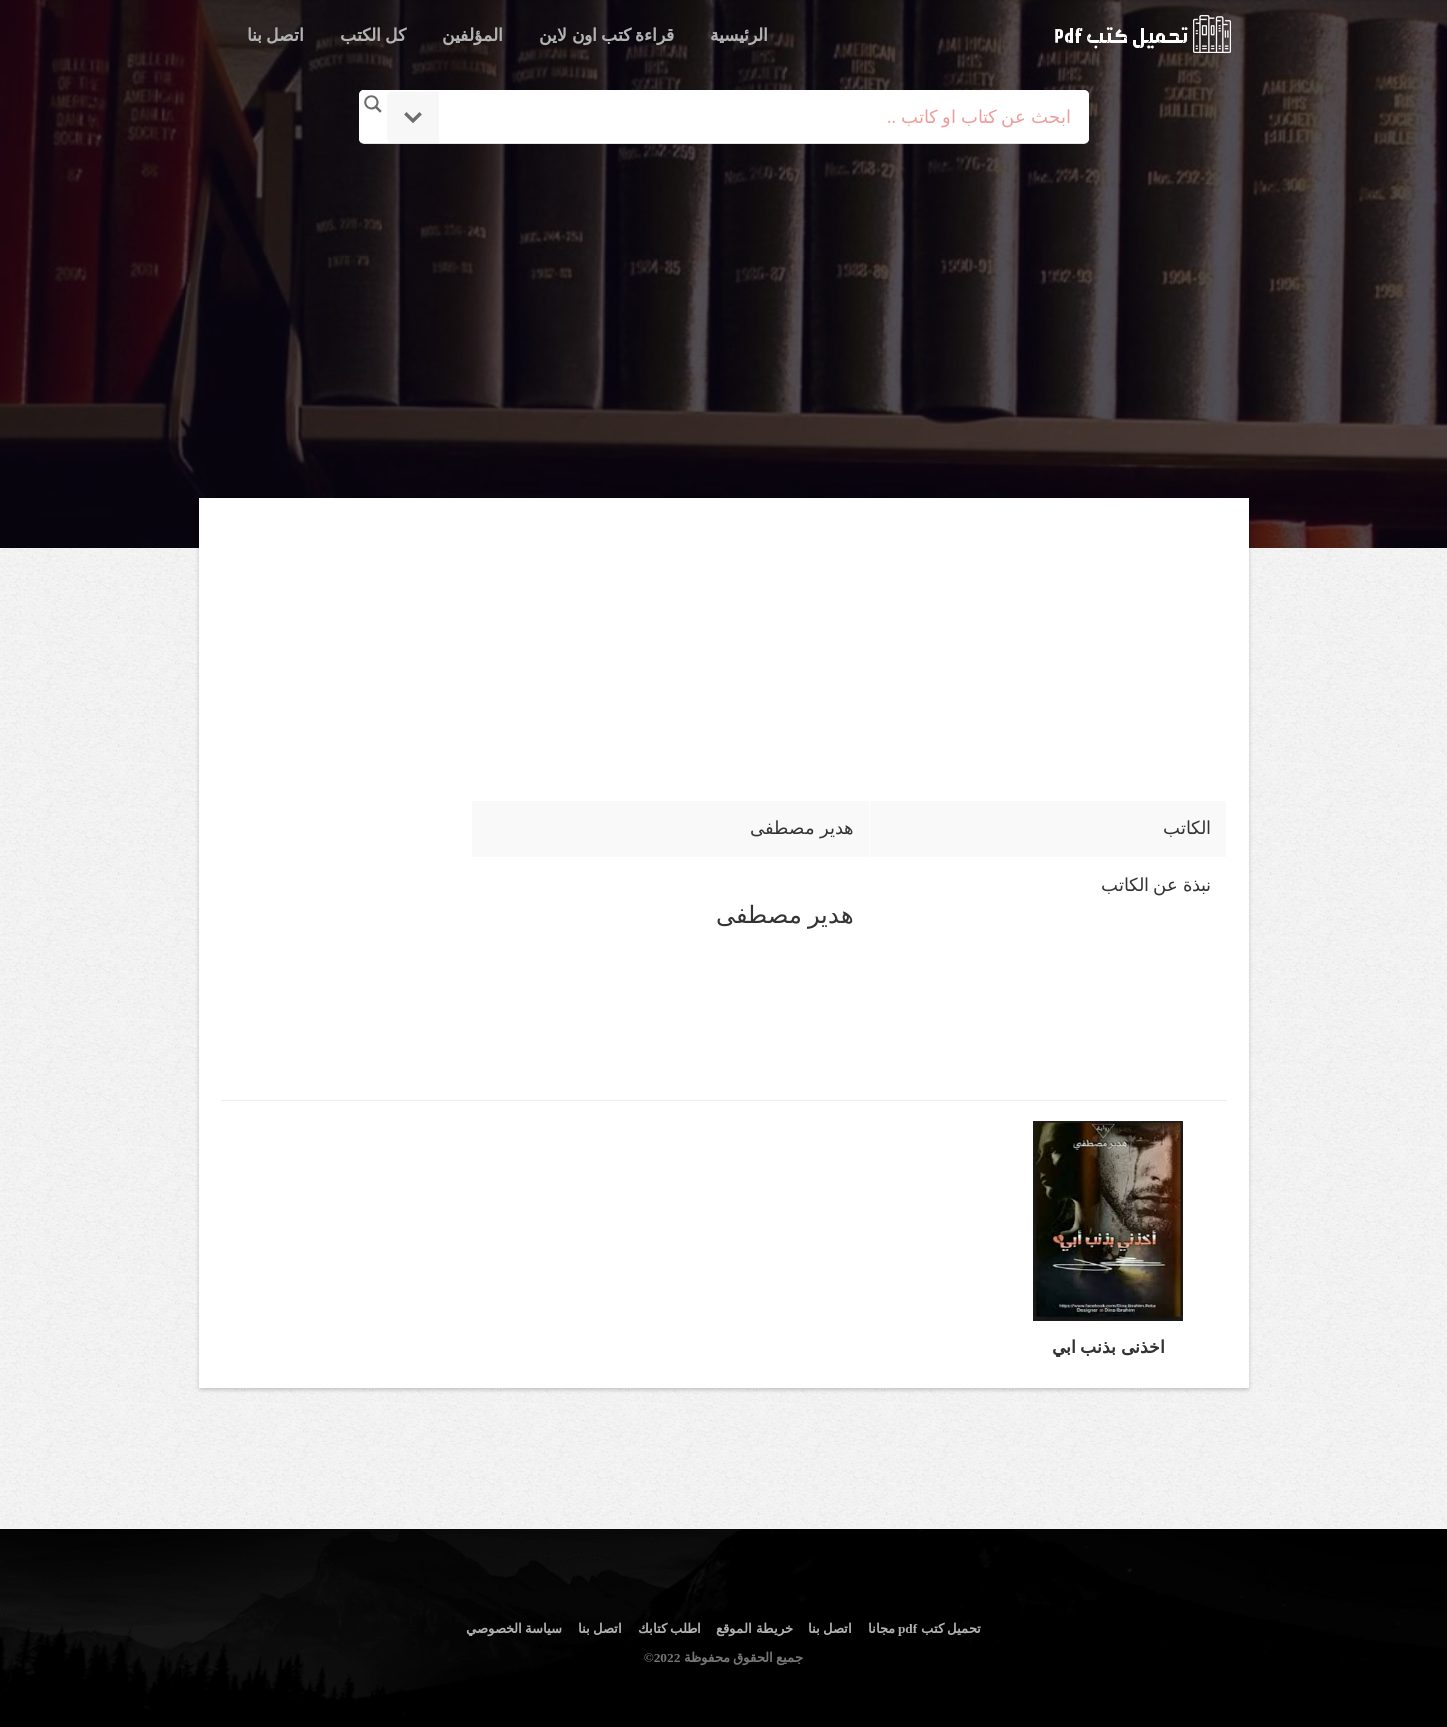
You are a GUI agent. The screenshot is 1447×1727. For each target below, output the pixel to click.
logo (1142, 34)
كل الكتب (373, 35)
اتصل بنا (275, 35)
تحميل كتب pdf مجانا (924, 1628)
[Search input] (751, 117)
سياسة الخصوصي (514, 1628)
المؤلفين (472, 35)
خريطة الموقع (754, 1628)
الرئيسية (739, 35)
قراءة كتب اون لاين (606, 35)
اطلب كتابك (669, 1628)
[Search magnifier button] (373, 104)
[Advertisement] (724, 323)
